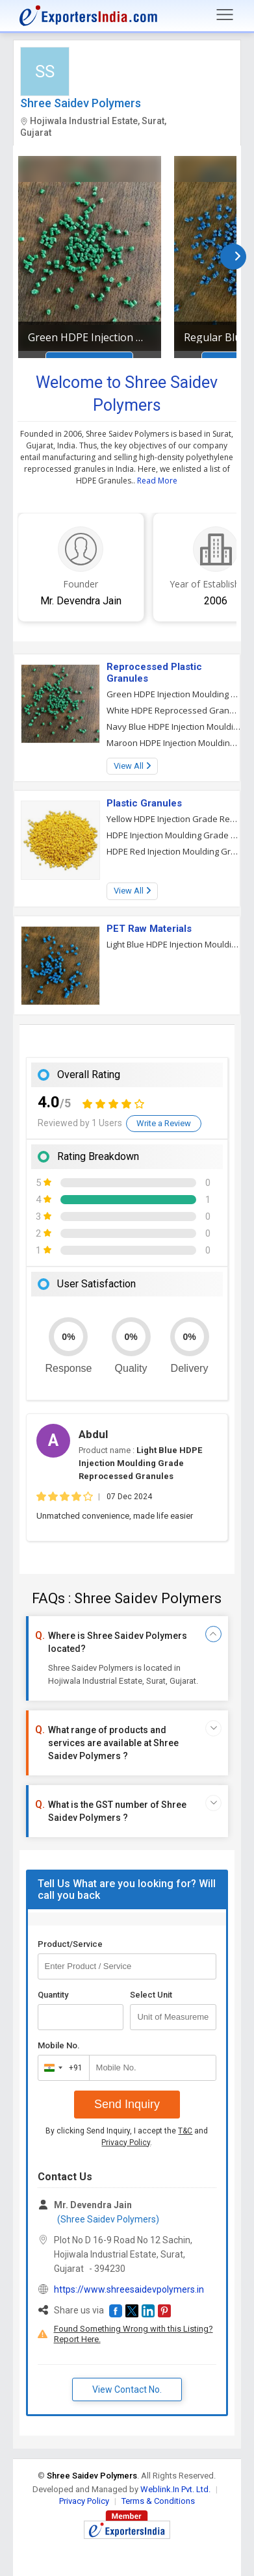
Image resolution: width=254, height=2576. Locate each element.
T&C (185, 2130)
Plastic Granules (144, 803)
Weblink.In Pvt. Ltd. (175, 2489)
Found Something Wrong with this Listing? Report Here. (133, 2334)
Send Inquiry (127, 2104)
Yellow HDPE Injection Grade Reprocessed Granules (174, 819)
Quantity (53, 1995)
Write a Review (163, 1123)
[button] (115, 2310)
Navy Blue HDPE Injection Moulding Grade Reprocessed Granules (174, 726)
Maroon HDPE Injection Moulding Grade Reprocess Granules (174, 743)
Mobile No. (59, 2045)
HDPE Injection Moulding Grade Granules (174, 835)
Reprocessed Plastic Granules (154, 672)
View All (132, 766)
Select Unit (151, 1995)
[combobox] (61, 2068)
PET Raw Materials (149, 928)
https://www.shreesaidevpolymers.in (129, 2289)
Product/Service (70, 1944)
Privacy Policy (125, 2142)
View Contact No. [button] (127, 2389)
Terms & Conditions (158, 2501)
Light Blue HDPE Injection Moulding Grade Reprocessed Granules (174, 944)
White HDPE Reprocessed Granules (174, 710)
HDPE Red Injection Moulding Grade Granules (174, 851)
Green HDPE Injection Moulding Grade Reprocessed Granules (89, 337)
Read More (157, 480)
